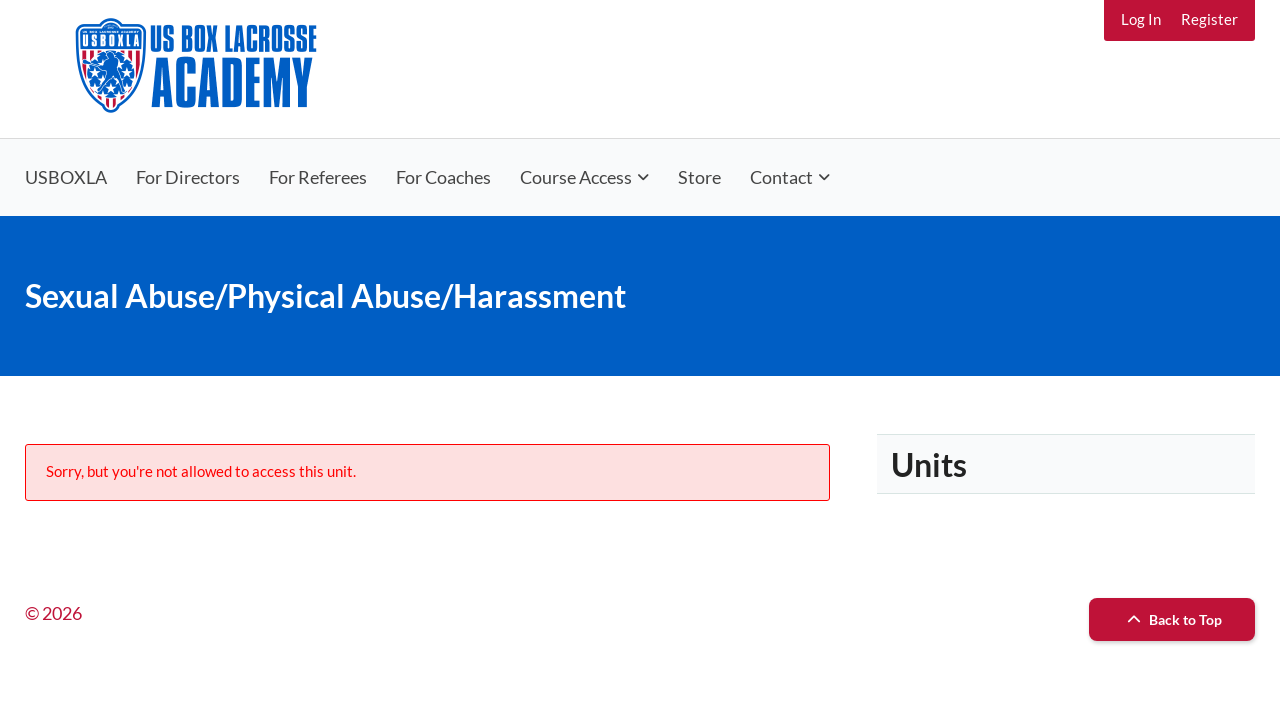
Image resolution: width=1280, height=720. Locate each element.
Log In (1141, 19)
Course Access (576, 177)
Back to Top (1172, 619)
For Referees (318, 177)
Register (1209, 19)
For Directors (188, 177)
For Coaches (443, 177)
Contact (781, 177)
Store (699, 177)
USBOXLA (66, 177)
